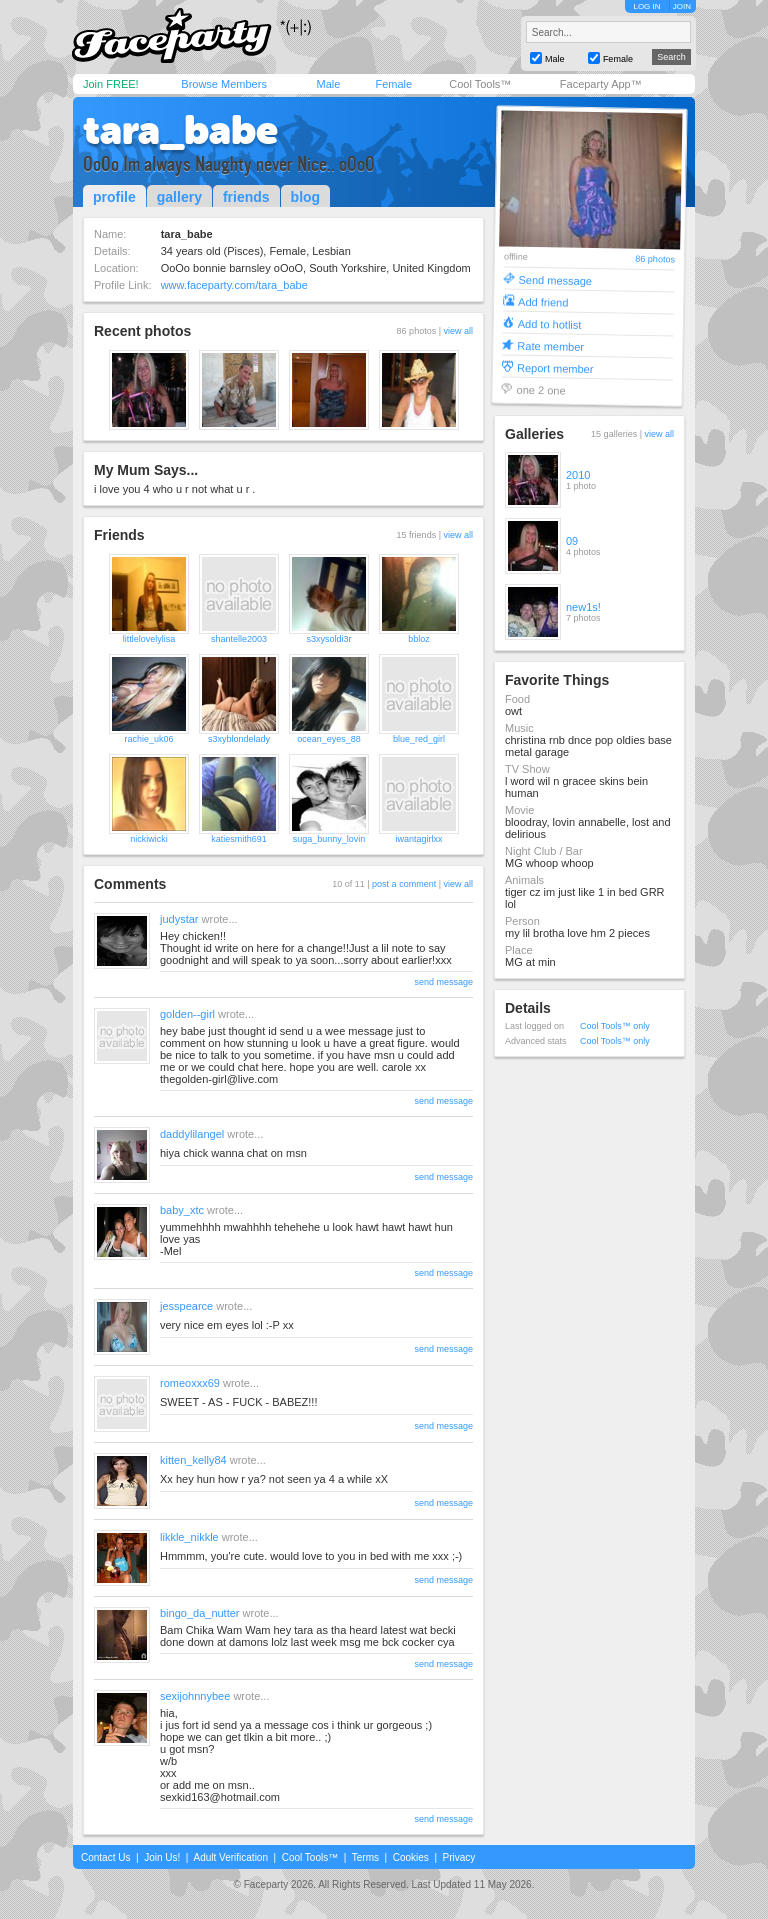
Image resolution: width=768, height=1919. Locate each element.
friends (246, 197)
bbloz (419, 639)
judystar (179, 919)
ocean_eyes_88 (329, 739)
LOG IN (646, 6)
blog (306, 197)
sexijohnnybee (195, 1696)
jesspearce (186, 1306)
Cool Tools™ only (615, 1026)
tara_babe (180, 130)
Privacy (459, 1857)
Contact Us (105, 1857)
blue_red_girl (419, 739)
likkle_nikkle (189, 1537)
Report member (555, 367)
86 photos (655, 259)
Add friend (543, 301)
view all (458, 331)
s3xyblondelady (239, 739)
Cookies (411, 1857)
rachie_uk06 (148, 739)
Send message (555, 279)
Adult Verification (230, 1857)
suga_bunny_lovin (329, 839)
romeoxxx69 (190, 1383)
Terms (365, 1857)
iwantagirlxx (418, 839)
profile (114, 197)
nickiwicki (149, 839)
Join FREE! (111, 84)
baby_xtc (182, 1210)
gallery (179, 197)
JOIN (682, 6)
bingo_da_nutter (200, 1613)
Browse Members (224, 84)
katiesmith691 (239, 839)
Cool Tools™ (480, 84)
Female (393, 84)
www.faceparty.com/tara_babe (234, 285)
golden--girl (187, 1014)
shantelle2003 (239, 639)
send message (443, 982)
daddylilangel (192, 1134)
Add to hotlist (550, 323)
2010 (578, 475)
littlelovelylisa (149, 639)
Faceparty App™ (601, 84)
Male (328, 84)
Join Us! (162, 1857)
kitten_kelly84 (193, 1460)
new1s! (583, 607)
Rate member (550, 345)
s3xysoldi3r (328, 639)
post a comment (404, 884)
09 (572, 541)
